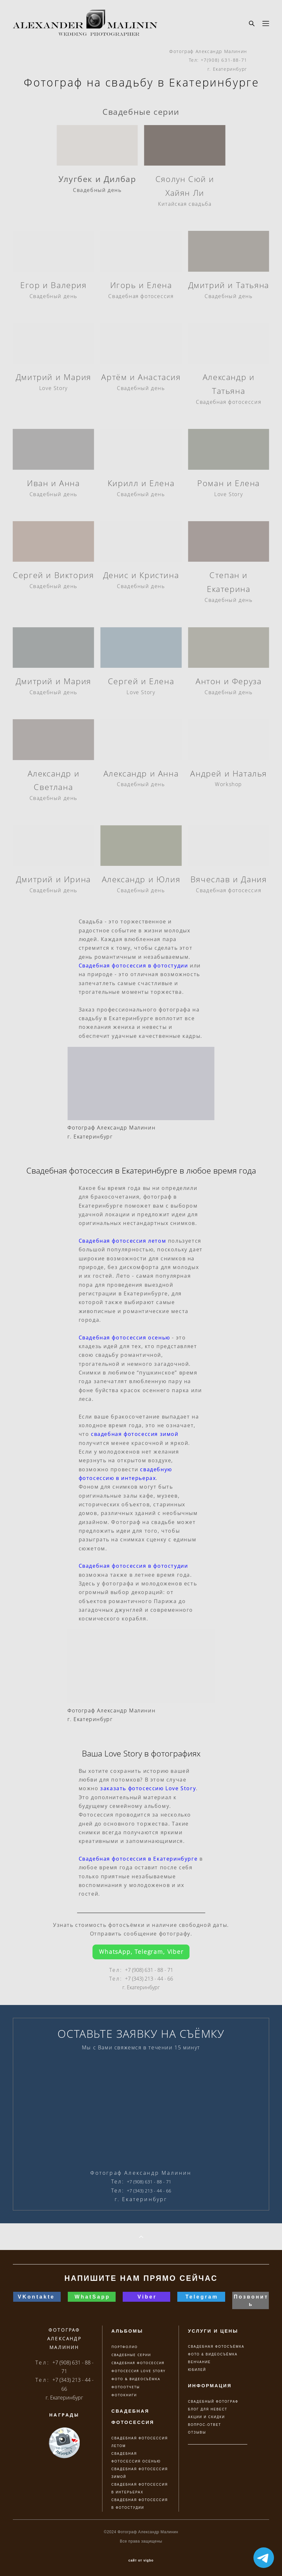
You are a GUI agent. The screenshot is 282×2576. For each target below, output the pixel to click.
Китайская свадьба (184, 203)
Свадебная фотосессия (140, 296)
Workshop (228, 784)
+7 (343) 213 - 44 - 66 (149, 1978)
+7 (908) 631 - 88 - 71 (149, 1969)
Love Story (53, 388)
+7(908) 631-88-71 (224, 60)
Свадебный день (97, 190)
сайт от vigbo (141, 2560)
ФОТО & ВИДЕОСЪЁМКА (212, 2354)
